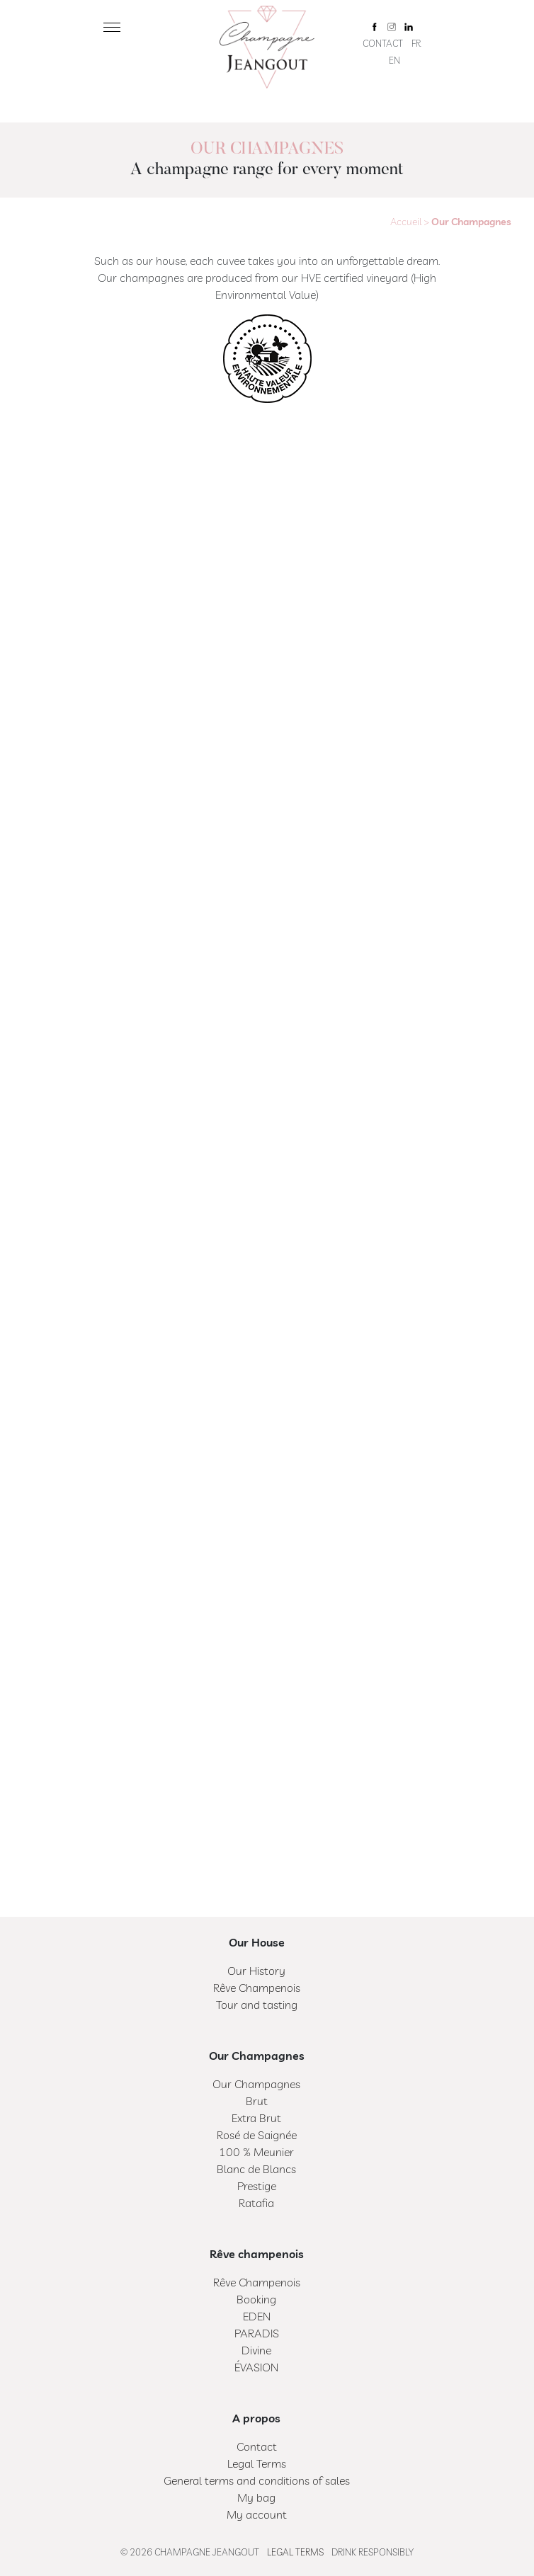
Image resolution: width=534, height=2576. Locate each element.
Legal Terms (256, 2463)
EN (394, 60)
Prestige (256, 2186)
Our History (256, 1971)
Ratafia (256, 2203)
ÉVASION (256, 2367)
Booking (256, 2299)
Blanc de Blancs (256, 2169)
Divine (256, 2350)
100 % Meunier (256, 2152)
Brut (257, 2101)
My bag (256, 2497)
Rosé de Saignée (257, 2135)
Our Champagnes (256, 2084)
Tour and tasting (256, 2004)
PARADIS (256, 2333)
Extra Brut (256, 2118)
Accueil (405, 221)
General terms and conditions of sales (257, 2480)
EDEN (257, 2316)
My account (257, 2514)
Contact (383, 43)
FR (416, 43)
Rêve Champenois (256, 1988)
